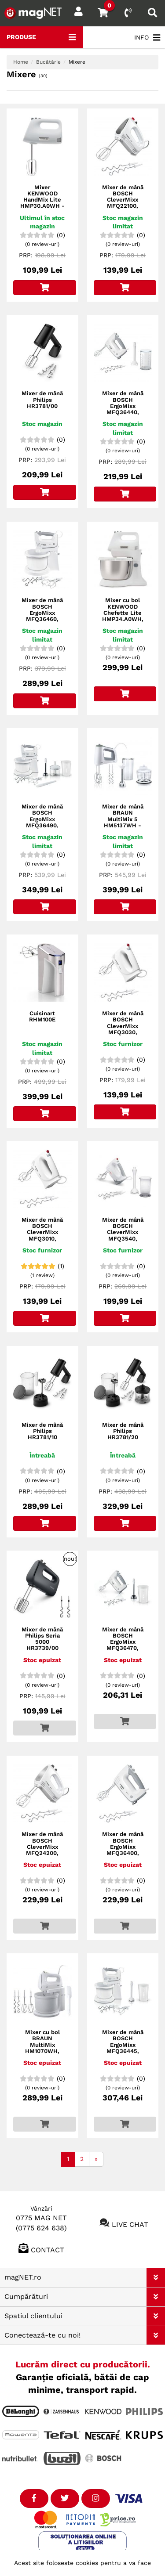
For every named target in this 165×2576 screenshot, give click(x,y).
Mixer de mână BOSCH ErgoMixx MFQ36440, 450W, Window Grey (123, 409)
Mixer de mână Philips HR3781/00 (42, 399)
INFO (147, 37)
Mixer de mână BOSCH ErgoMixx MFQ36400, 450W (122, 1846)
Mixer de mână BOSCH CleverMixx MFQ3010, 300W (42, 1232)
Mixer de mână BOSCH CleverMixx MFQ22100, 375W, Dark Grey (122, 203)
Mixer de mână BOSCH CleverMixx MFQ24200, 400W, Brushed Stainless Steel (42, 1850)
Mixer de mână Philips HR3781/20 (122, 1431)
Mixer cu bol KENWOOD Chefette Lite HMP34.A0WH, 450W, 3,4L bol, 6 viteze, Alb (123, 616)
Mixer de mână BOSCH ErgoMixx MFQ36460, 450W (42, 612)
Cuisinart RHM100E (42, 1016)
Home (20, 62)
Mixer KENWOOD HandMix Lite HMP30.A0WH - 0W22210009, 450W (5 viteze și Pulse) (42, 206)
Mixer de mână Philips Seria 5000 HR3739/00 (42, 1639)
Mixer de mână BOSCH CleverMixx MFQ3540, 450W (122, 1232)
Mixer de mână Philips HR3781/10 (42, 1431)
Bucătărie (48, 62)
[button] (156, 2277)
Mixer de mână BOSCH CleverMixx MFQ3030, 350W (122, 1026)
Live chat (130, 2224)
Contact (47, 2249)
